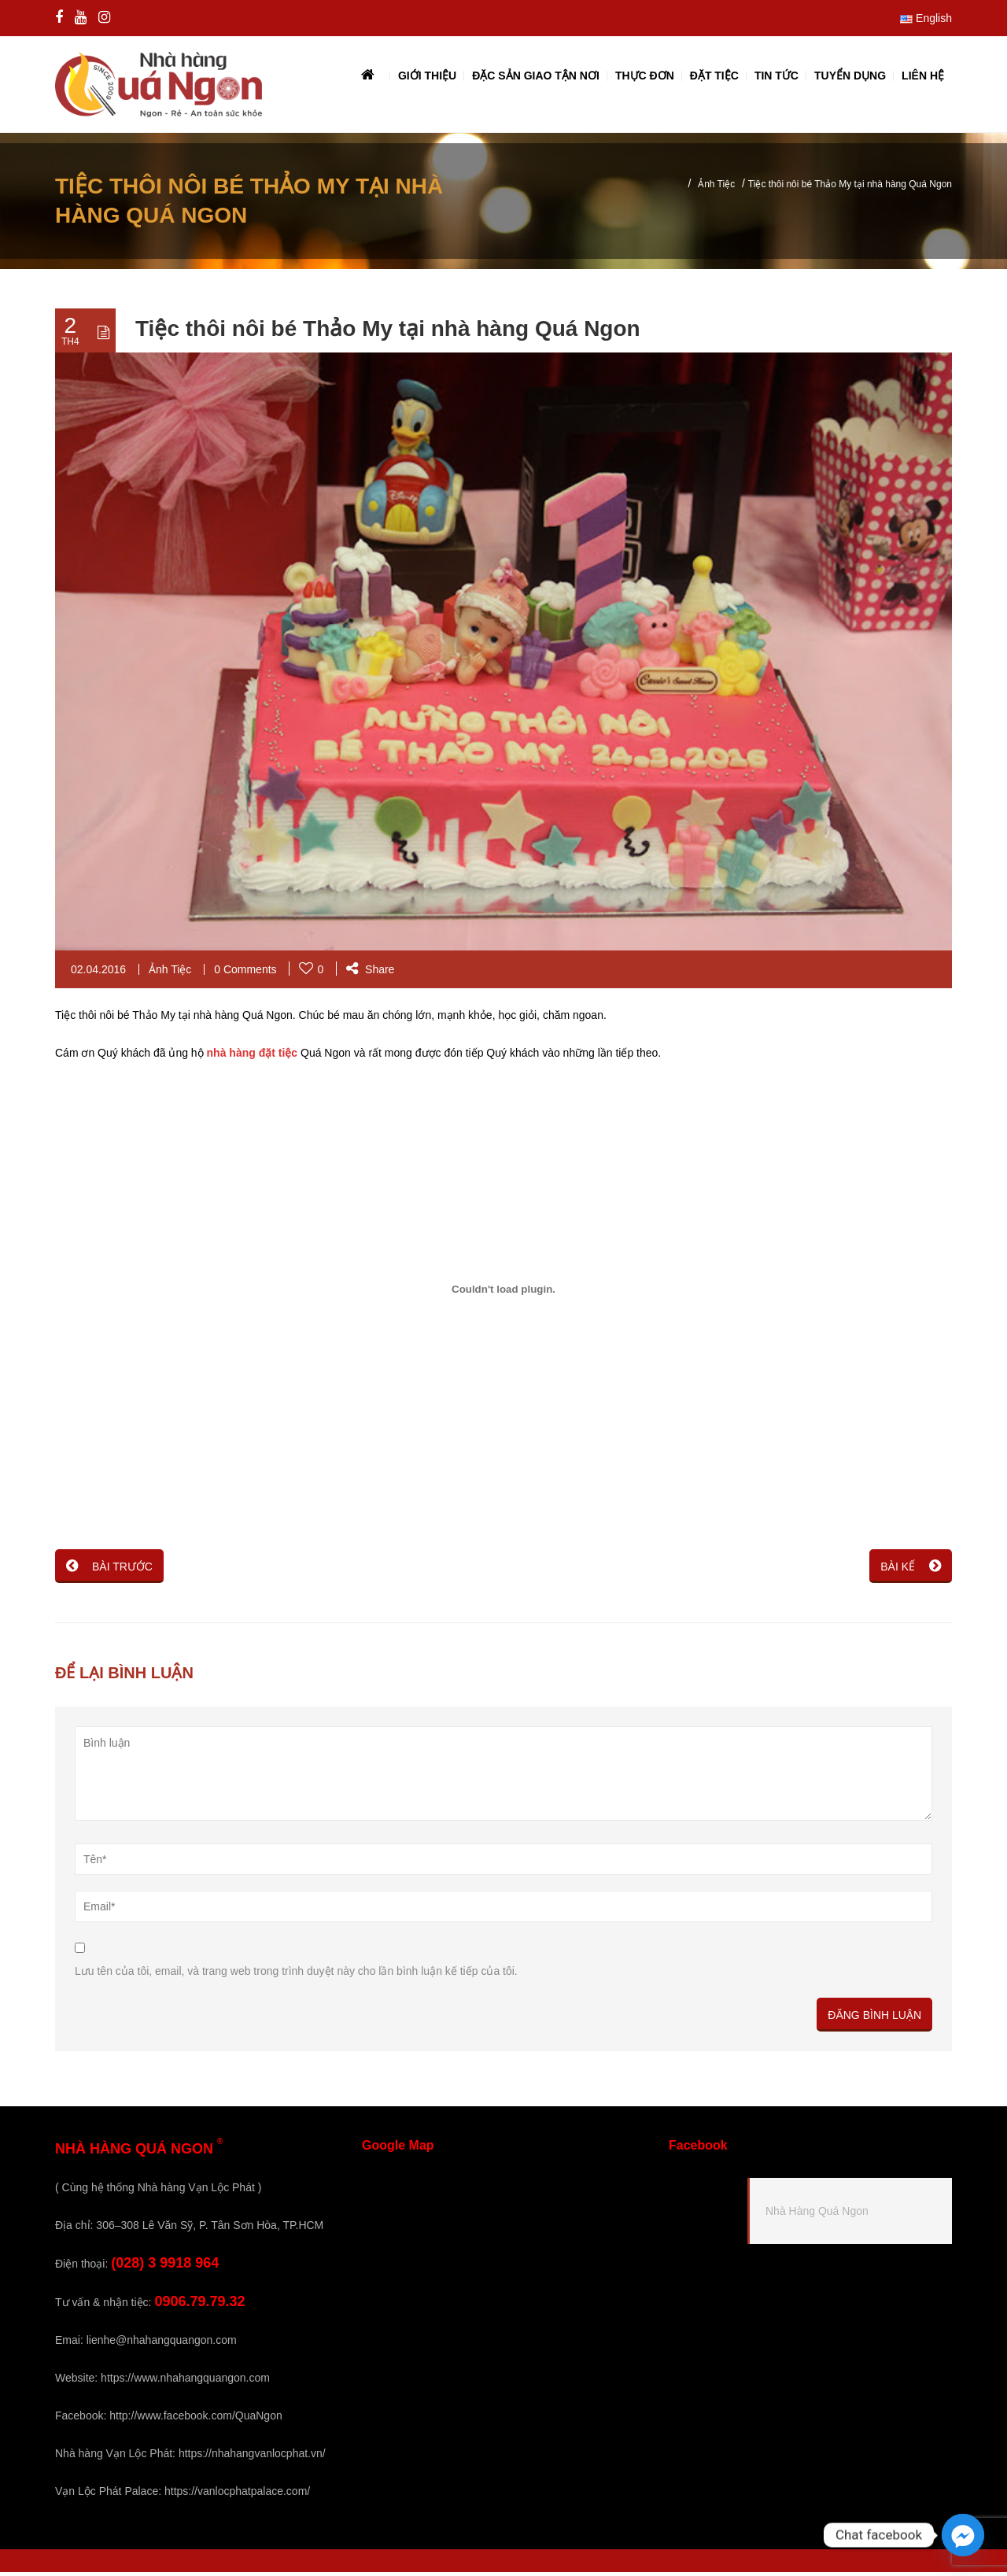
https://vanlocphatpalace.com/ (237, 2495)
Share (370, 973)
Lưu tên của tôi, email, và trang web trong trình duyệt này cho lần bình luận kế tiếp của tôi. (296, 1975)
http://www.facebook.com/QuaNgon (195, 2419)
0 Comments (245, 973)
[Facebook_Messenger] (963, 2535)
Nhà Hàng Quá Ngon (817, 2215)
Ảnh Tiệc (716, 188)
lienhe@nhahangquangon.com (162, 2344)
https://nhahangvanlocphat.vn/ (252, 2457)
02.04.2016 (98, 973)
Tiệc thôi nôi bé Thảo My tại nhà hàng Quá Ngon (387, 332)
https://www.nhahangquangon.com (185, 2381)
